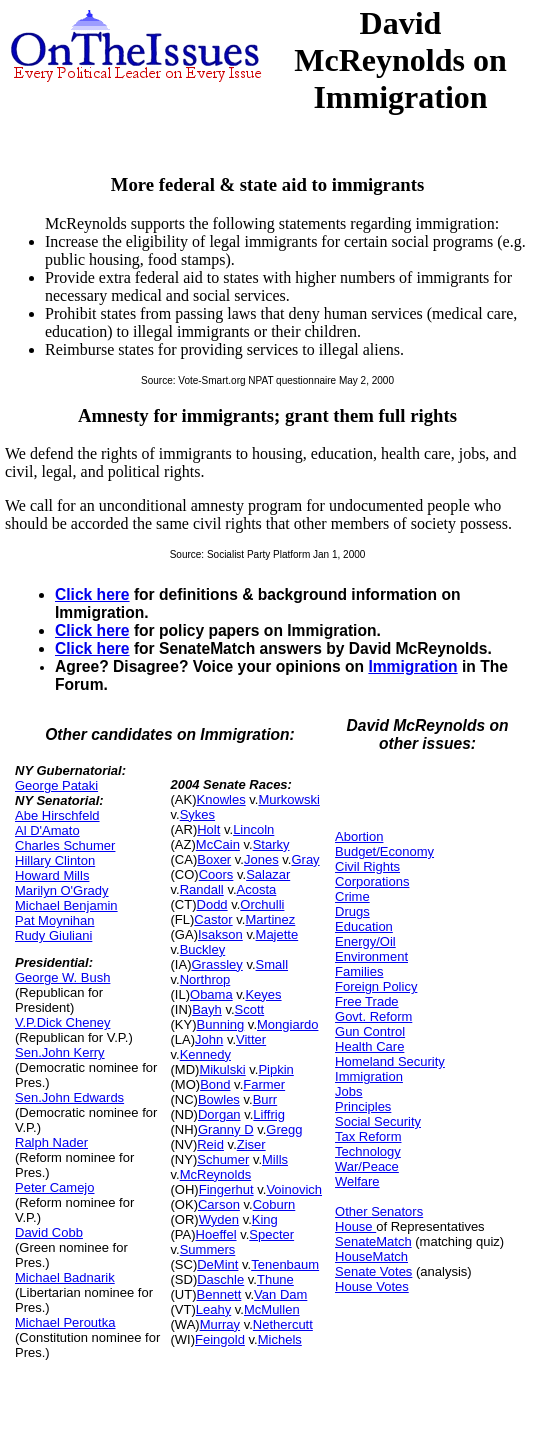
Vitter (251, 1039)
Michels (280, 1339)
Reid (210, 1144)
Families (359, 971)
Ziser (251, 1144)
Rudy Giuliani (53, 935)
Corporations (372, 881)
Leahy (213, 1309)
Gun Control (370, 1031)
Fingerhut (226, 1189)
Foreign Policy (376, 986)
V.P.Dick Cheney (62, 1022)
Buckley (203, 949)
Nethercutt (283, 1324)
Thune (275, 1279)
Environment (371, 956)
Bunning (221, 1024)
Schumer (223, 1159)
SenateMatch (373, 1241)
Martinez (270, 919)
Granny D (226, 1129)
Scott (250, 1009)
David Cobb (49, 1232)
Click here (92, 594)
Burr (265, 1099)
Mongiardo (287, 1024)
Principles (363, 1106)
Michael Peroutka (65, 1322)
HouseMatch (371, 1256)
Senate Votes (373, 1271)
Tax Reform (368, 1136)
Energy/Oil (365, 941)
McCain (218, 844)
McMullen (272, 1309)
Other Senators (379, 1211)
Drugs (352, 911)
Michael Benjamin (66, 905)
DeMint (217, 1264)
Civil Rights (367, 866)
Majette (277, 934)
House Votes (372, 1286)
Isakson (220, 934)
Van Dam (280, 1294)
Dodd (212, 904)
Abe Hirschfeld (57, 815)
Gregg (284, 1129)
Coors (216, 874)
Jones (261, 859)
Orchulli (262, 904)
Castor (213, 919)
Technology (368, 1151)
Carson (219, 1204)
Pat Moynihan (55, 920)
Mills (275, 1159)
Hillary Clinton (55, 860)
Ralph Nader (51, 1142)
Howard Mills (52, 875)
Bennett (219, 1294)
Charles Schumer (65, 845)
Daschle (220, 1279)
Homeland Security (390, 1061)
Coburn (274, 1204)
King (265, 1219)
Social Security (378, 1121)
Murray (220, 1324)
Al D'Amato (47, 830)
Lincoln (253, 829)
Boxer (214, 859)
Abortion (359, 836)
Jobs (348, 1091)
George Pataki (56, 785)
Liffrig (269, 1114)
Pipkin (275, 1069)
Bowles (219, 1099)
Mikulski (222, 1069)
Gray (305, 859)
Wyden (219, 1219)
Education (364, 926)
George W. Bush (62, 977)
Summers (208, 1249)
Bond (215, 1084)
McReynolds (216, 1174)
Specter (271, 1234)
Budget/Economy (384, 851)
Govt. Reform (373, 1016)
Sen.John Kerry (60, 1052)
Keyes (263, 994)
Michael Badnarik (65, 1277)
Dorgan (219, 1114)
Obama (211, 994)
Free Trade (367, 1001)
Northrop (205, 979)
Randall (202, 889)
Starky (271, 844)
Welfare (357, 1181)
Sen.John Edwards (69, 1097)
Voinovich (294, 1189)
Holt (208, 829)
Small (272, 964)
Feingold (220, 1339)
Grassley (216, 964)
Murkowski (288, 799)
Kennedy (205, 1054)
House (355, 1226)
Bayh (207, 1009)
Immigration (412, 666)
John (209, 1039)
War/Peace (367, 1166)
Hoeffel (216, 1234)
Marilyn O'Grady (62, 890)
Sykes (197, 814)
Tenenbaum (285, 1264)
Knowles (221, 799)
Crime (352, 896)
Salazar (268, 874)
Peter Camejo (54, 1187)
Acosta (257, 889)
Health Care (369, 1046)
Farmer (264, 1084)
